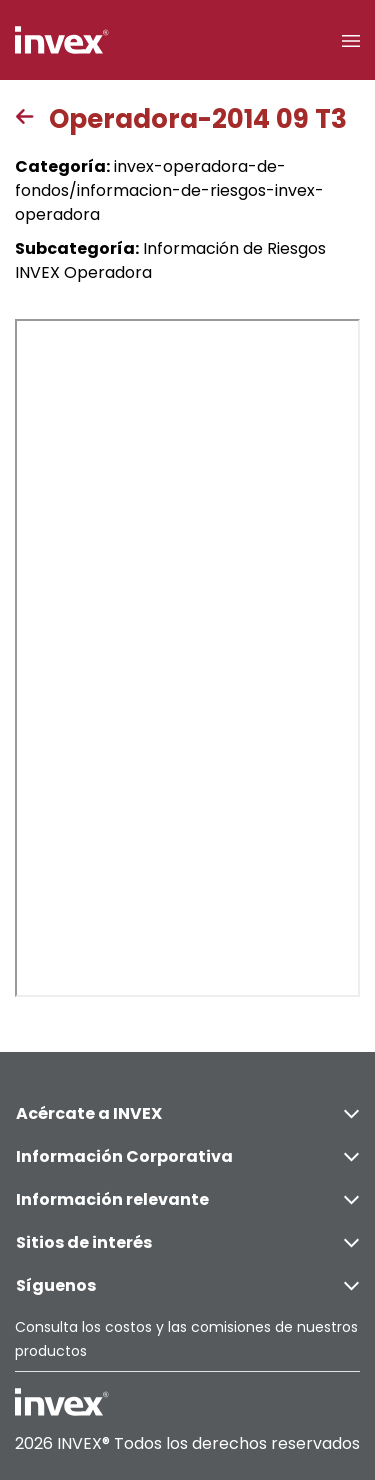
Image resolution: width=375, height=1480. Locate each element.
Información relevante (187, 1199)
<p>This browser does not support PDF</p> (187, 658)
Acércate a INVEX (187, 1113)
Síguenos (187, 1285)
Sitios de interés (187, 1242)
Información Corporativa (187, 1156)
